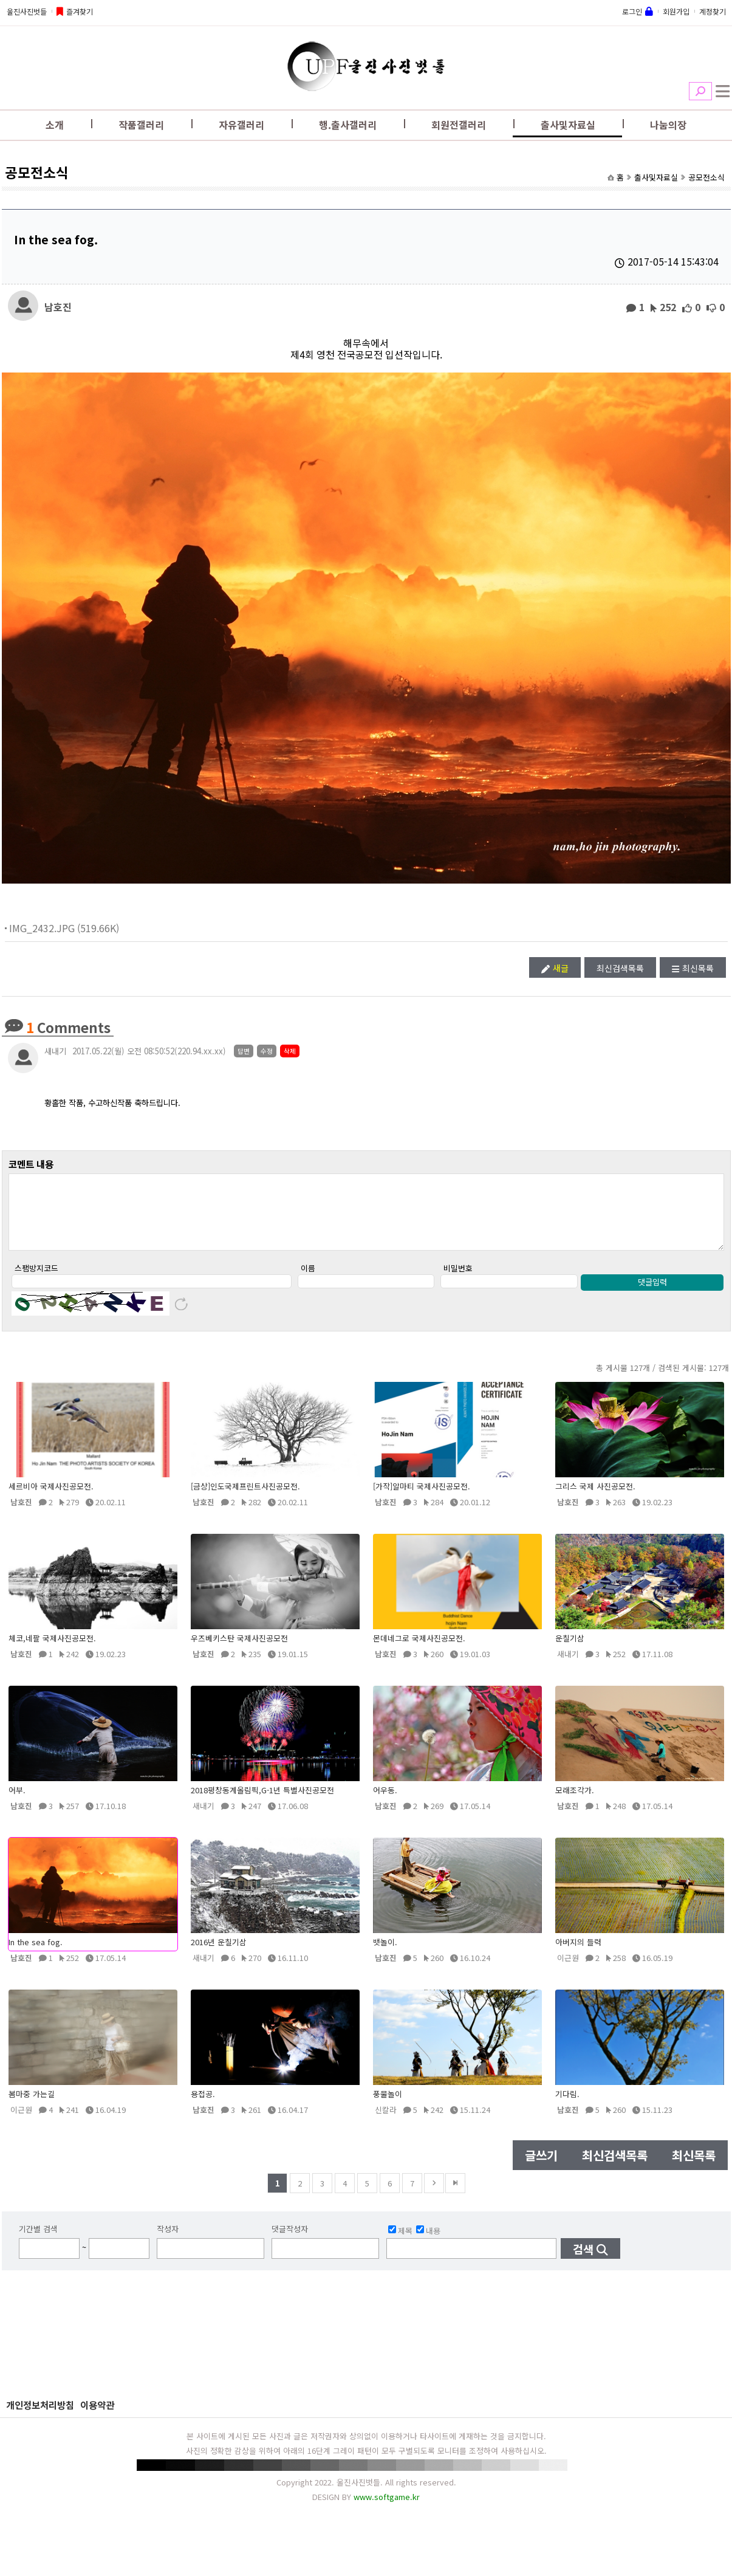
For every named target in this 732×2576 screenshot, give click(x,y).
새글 (561, 968)
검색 (700, 91)
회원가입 (676, 11)
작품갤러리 (141, 124)
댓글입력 (652, 1294)
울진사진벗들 (27, 11)
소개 (55, 124)
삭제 (290, 1051)
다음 (434, 2196)
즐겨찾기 (79, 11)
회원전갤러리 (458, 124)
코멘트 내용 (31, 1163)
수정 (267, 1051)
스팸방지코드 (36, 1280)
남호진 (58, 306)
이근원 (568, 1970)
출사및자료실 (568, 124)
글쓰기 (541, 2168)
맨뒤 (455, 2196)
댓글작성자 (290, 2241)
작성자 (168, 2241)
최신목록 (698, 968)
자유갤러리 (241, 124)
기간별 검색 (38, 2241)
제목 (400, 2243)
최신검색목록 (620, 968)
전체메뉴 (723, 91)
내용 (428, 2243)
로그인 (632, 11)
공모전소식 (706, 177)
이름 (308, 1280)
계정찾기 (712, 11)
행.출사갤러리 (348, 124)
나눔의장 (668, 124)
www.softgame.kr (387, 2509)
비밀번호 (458, 1280)
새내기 (55, 1051)
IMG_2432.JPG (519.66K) (64, 928)
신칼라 (386, 2122)
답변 (244, 1051)
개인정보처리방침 (40, 2417)
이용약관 (97, 2417)
